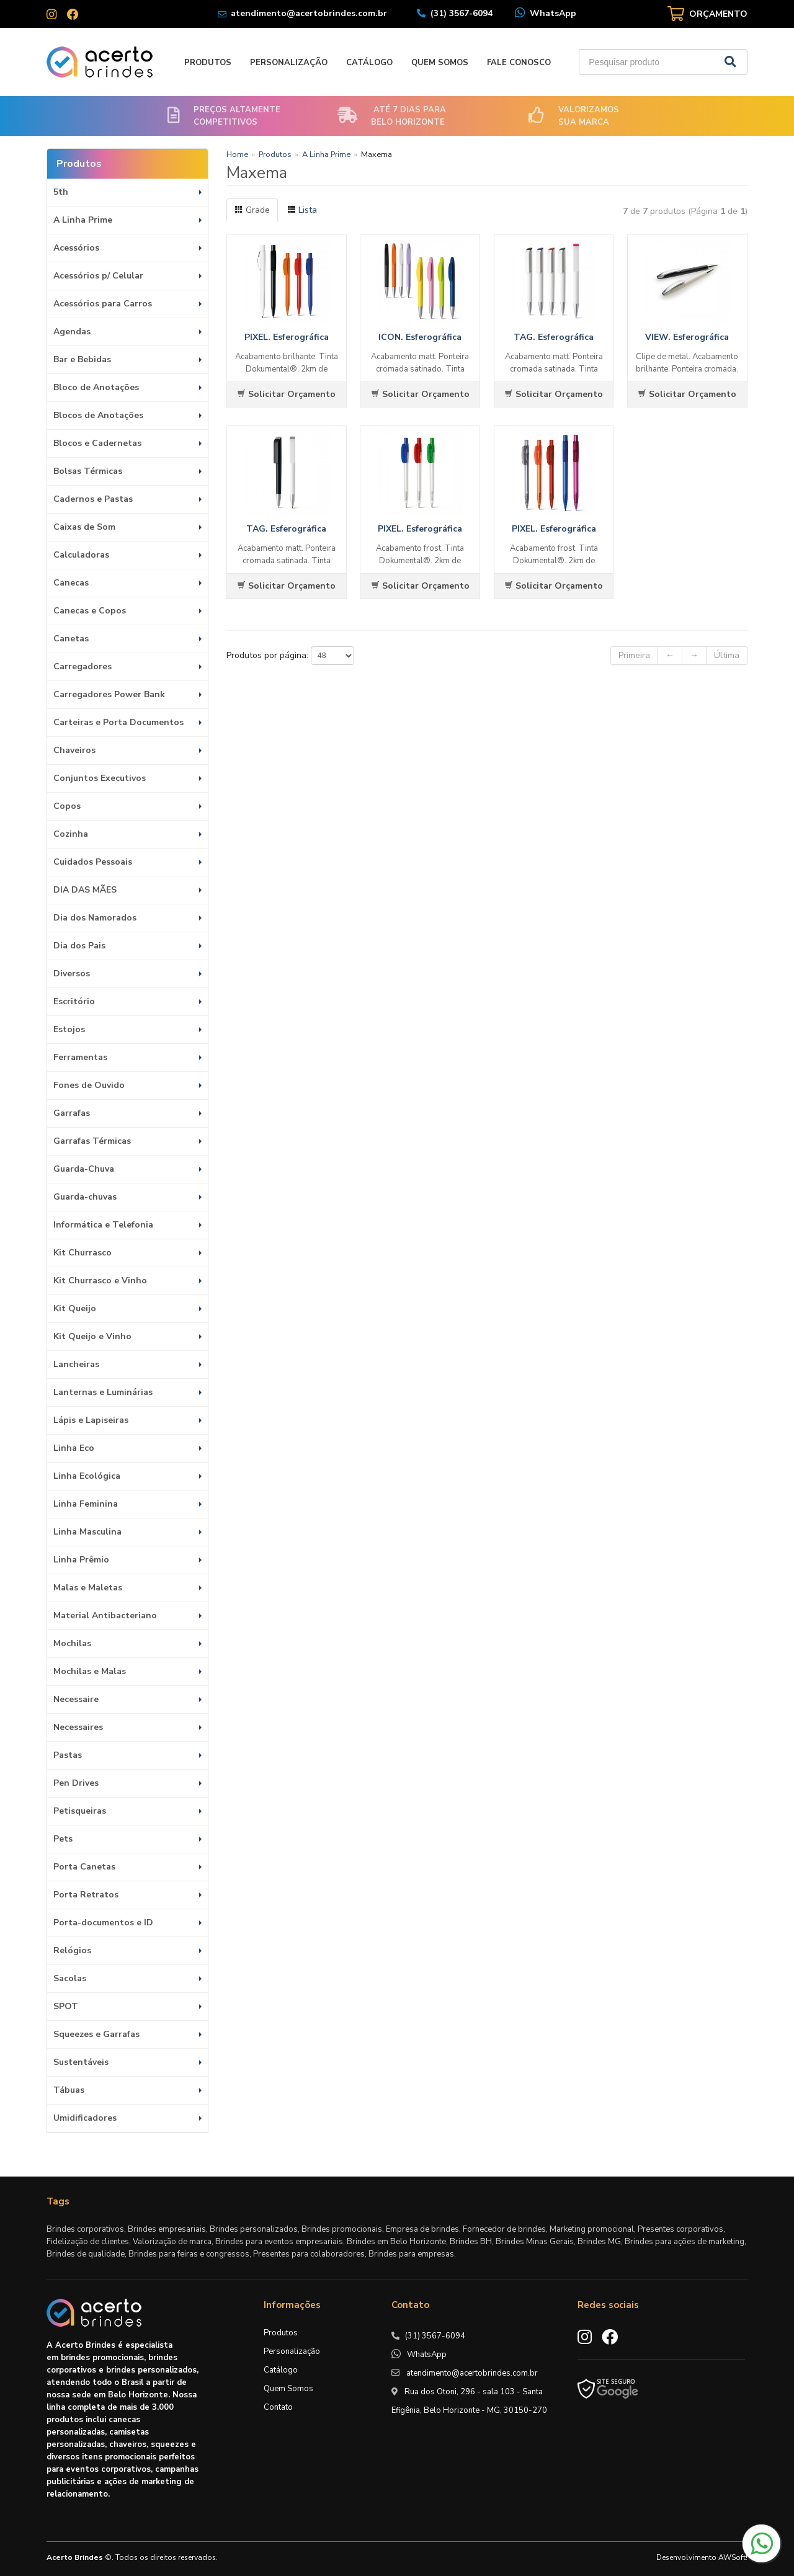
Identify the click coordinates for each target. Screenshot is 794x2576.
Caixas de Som (84, 527)
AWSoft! (732, 2557)
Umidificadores (85, 2118)
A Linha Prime (82, 220)
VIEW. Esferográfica (687, 337)
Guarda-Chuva (83, 1169)
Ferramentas (80, 1057)
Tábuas (68, 2090)
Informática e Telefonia (103, 1225)
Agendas (72, 331)
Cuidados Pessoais (92, 862)
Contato (278, 2407)
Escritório (74, 1001)
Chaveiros (74, 750)
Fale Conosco (519, 62)
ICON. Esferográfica (420, 337)
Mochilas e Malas (89, 1671)
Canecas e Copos (89, 611)
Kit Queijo (74, 1308)
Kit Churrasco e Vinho (100, 1280)
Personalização (289, 62)
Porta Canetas (84, 1867)
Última (726, 655)
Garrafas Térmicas (92, 1141)
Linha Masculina (87, 1532)
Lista (302, 210)
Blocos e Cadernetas (97, 443)
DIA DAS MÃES (85, 890)
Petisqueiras (79, 1811)
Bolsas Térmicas (87, 471)
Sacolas (69, 1978)
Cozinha (70, 834)
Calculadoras (81, 555)
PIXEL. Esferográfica (286, 337)
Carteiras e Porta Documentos (118, 722)
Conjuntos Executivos (99, 778)
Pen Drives (76, 1783)
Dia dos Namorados (94, 918)
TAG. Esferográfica (554, 337)
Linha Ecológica (86, 1476)
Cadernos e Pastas (93, 499)
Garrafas (71, 1113)
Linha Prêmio (81, 1560)
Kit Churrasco (82, 1253)
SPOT (65, 2006)
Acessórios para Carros (102, 304)
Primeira (634, 655)
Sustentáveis (81, 2062)
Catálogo (369, 62)
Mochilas (72, 1643)
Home (237, 154)
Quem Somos (439, 62)
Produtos (207, 62)
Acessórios (76, 248)
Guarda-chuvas (85, 1197)
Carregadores (82, 666)
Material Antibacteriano (105, 1615)
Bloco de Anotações (96, 387)
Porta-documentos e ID (103, 1922)
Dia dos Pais (79, 946)
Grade (252, 210)
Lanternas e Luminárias (103, 1392)
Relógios (72, 1950)
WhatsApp (553, 13)
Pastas (67, 1755)
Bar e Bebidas (82, 359)
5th (60, 192)
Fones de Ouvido (89, 1085)
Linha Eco (73, 1448)
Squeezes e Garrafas (96, 2034)
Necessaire (76, 1699)
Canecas (71, 583)
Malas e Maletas (87, 1587)
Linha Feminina (85, 1504)
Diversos (71, 973)
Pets (63, 1839)
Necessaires (78, 1727)
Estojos (69, 1029)
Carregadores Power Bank (109, 694)
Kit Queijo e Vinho (92, 1336)
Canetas (71, 638)
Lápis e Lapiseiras (90, 1420)
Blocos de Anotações (98, 415)
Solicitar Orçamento (286, 394)
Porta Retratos (85, 1895)
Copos (67, 806)
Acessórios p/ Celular (98, 276)
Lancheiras (76, 1364)
